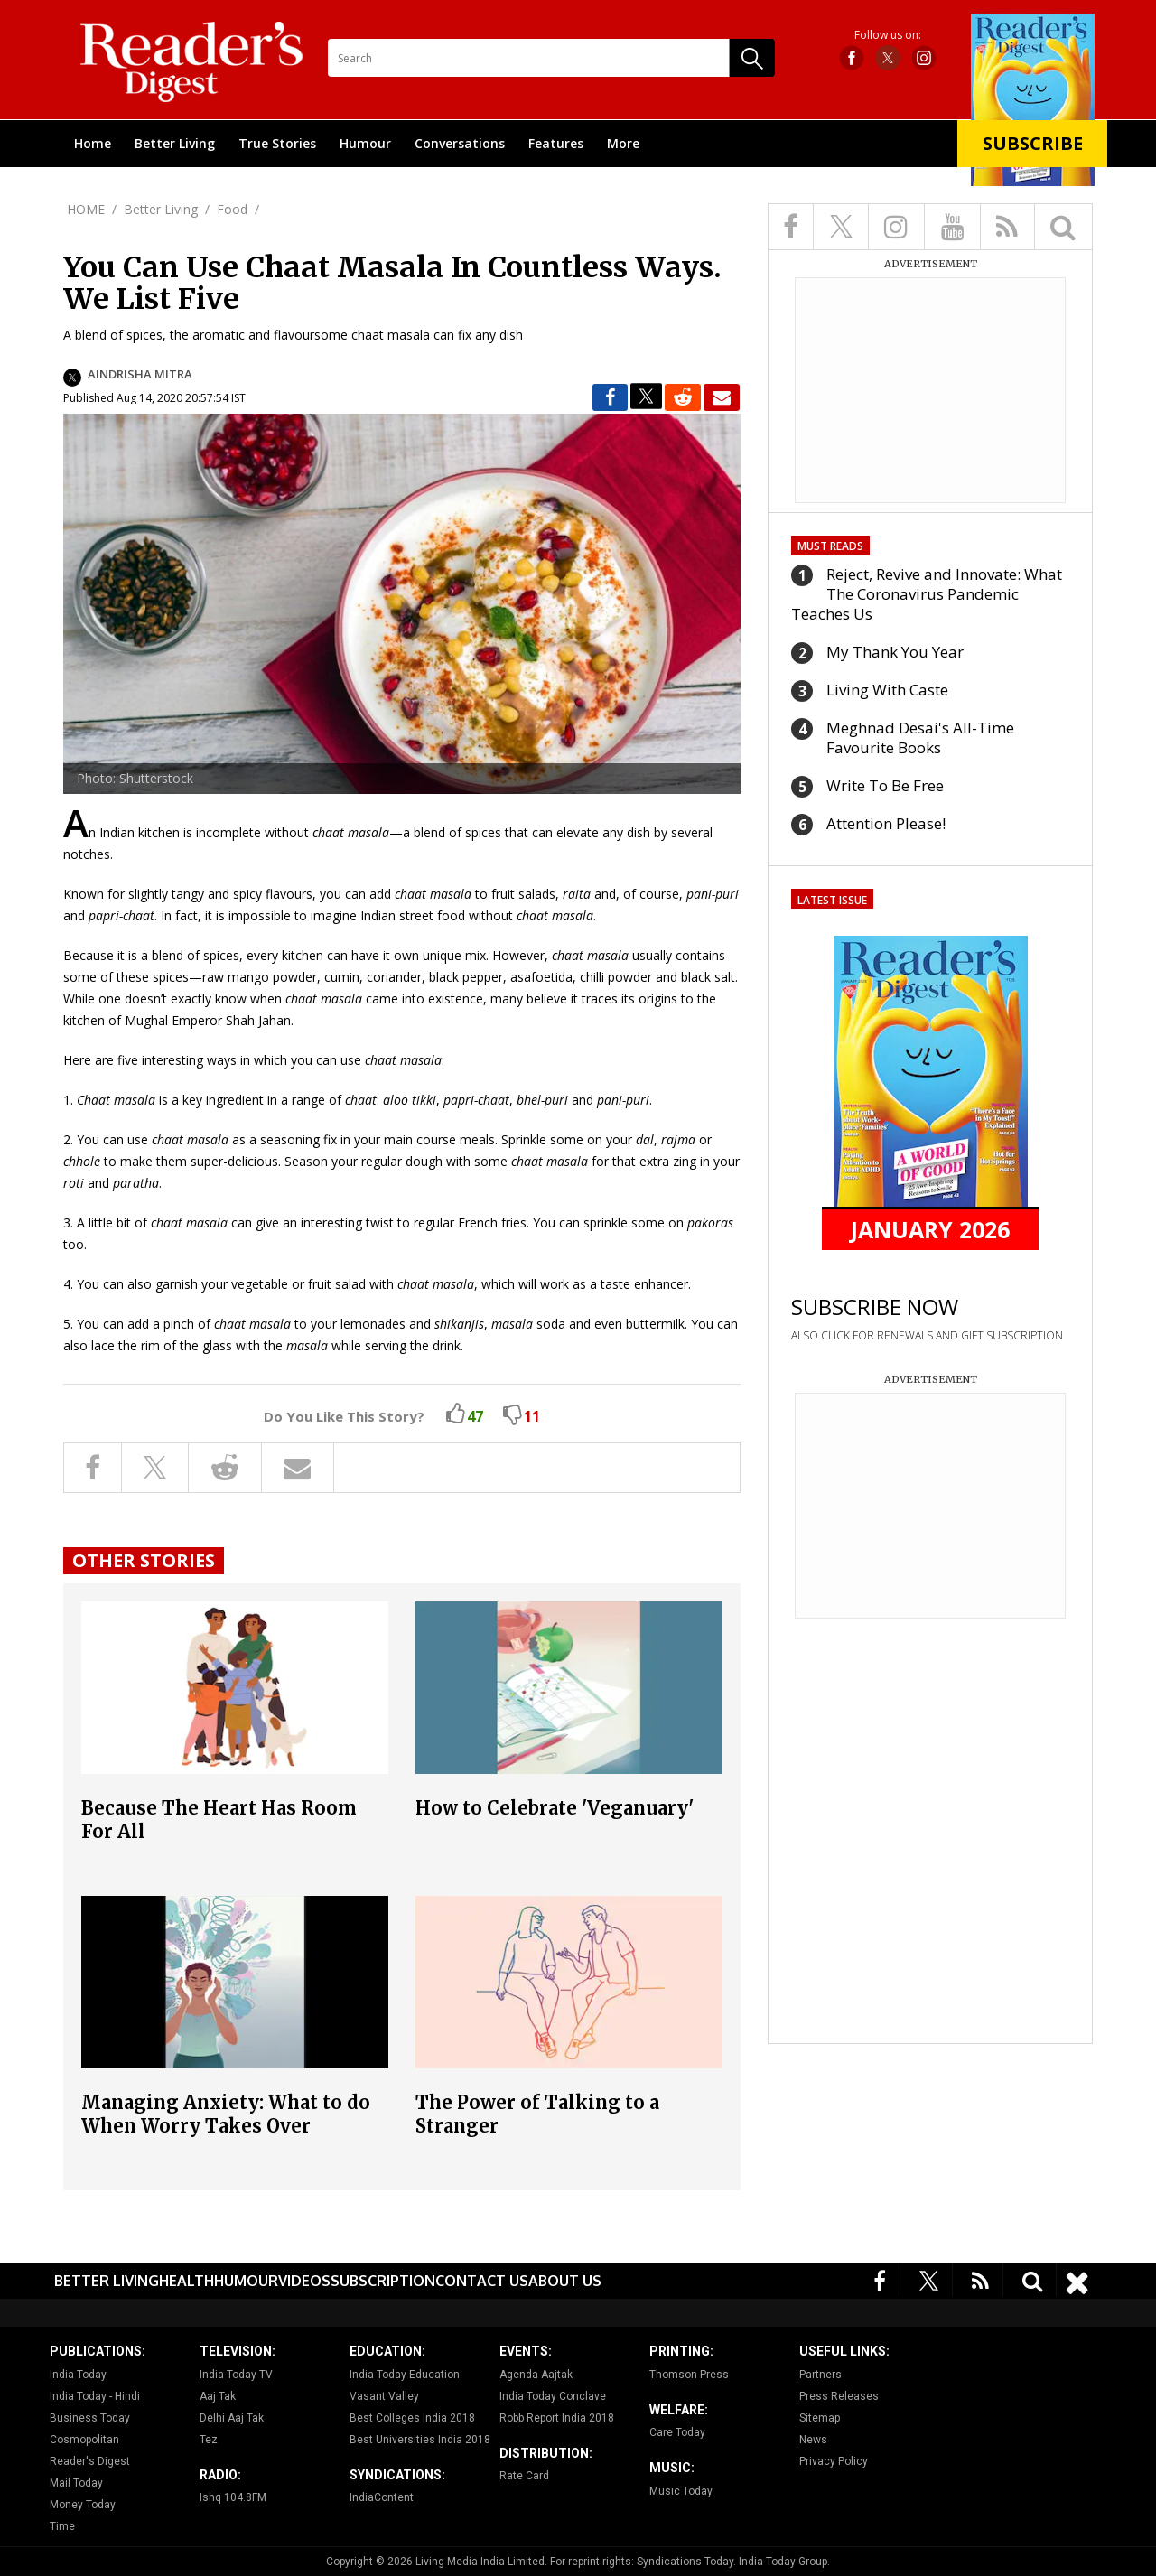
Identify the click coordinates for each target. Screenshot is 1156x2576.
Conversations (460, 143)
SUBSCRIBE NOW (874, 1306)
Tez (209, 2439)
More (623, 143)
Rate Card (524, 2475)
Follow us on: (887, 35)
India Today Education (405, 2374)
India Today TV (236, 2374)
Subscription (383, 2281)
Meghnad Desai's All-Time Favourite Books (920, 737)
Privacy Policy (833, 2461)
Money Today (83, 2504)
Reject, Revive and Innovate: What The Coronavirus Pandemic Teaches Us (926, 594)
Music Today (681, 2491)
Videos (304, 2281)
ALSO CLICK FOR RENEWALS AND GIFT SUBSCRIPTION (927, 1335)
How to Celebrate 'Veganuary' (554, 1808)
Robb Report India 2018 (556, 2418)
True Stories (277, 143)
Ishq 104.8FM (233, 2497)
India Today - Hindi (95, 2396)
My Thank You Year (895, 651)
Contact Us (481, 2281)
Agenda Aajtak (536, 2374)
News (813, 2439)
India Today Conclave (552, 2396)
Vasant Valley (384, 2396)
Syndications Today (685, 2561)
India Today (78, 2374)
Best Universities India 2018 (420, 2439)
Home (92, 143)
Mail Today (76, 2483)
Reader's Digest (90, 2461)
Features (555, 143)
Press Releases (839, 2396)
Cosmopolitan (84, 2439)
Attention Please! (886, 823)
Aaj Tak (218, 2396)
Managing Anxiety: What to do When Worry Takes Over (225, 2114)
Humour (365, 143)
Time (62, 2526)
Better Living (175, 143)
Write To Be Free (885, 785)
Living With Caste (887, 689)
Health (186, 2281)
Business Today (90, 2418)
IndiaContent (382, 2497)
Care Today (677, 2432)
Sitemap (819, 2418)
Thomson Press (689, 2374)
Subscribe (1033, 143)
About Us (564, 2281)
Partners (820, 2374)
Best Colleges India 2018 (412, 2418)
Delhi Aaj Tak (232, 2418)
